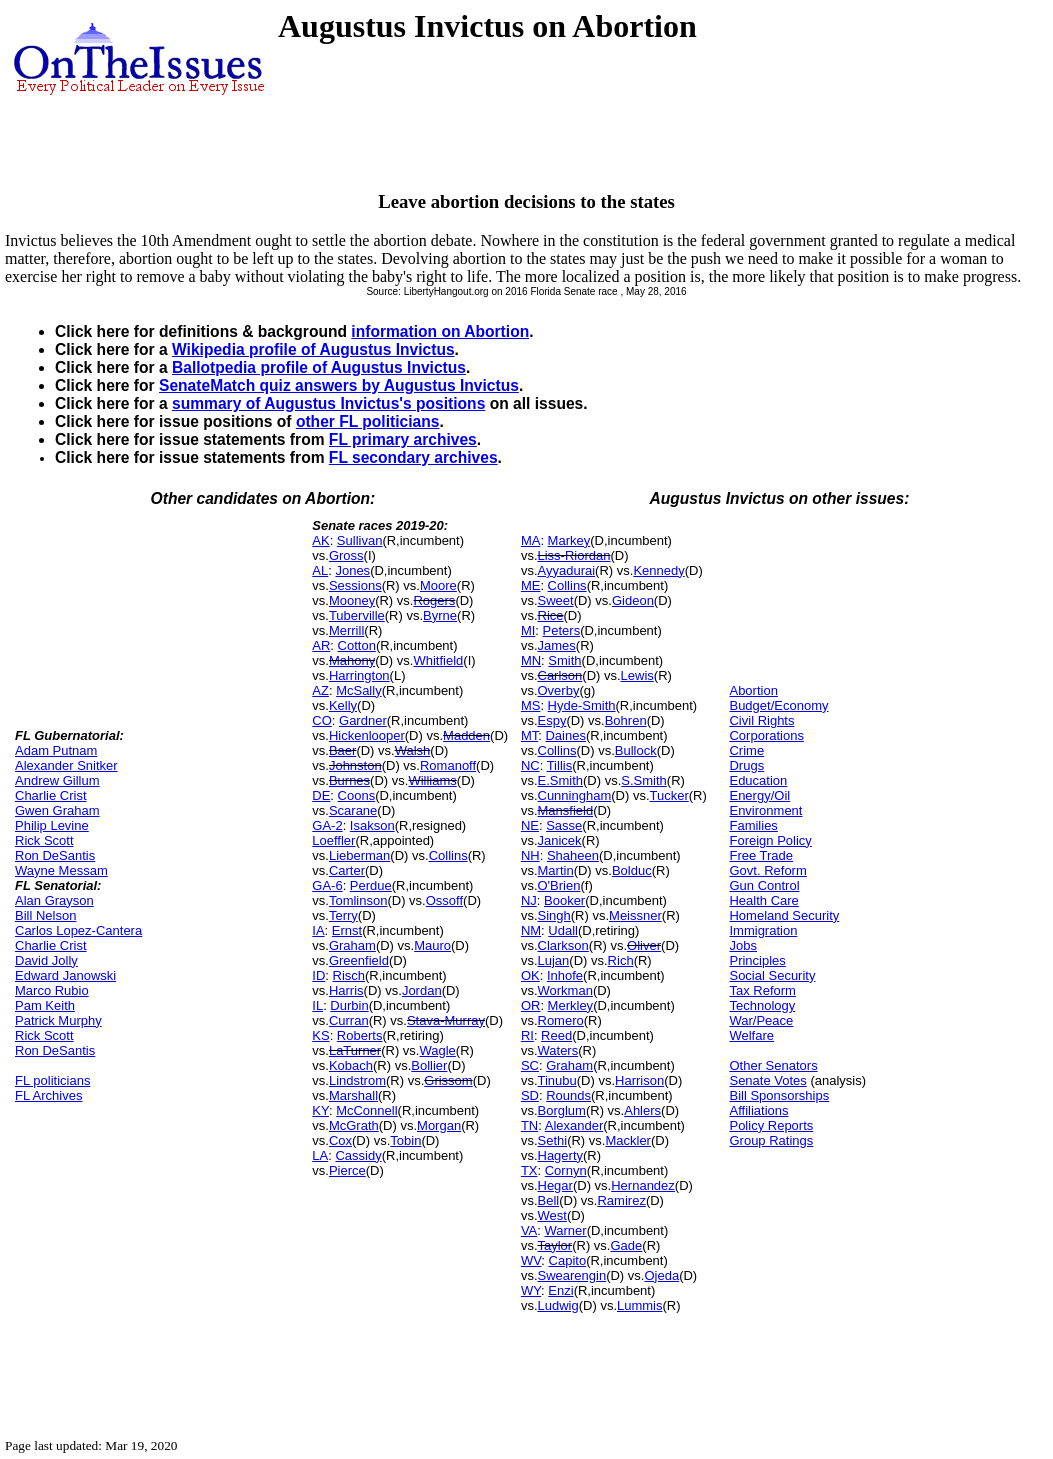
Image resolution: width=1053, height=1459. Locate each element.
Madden (466, 735)
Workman (565, 990)
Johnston (355, 765)
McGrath (354, 1125)
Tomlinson (358, 900)
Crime (746, 750)
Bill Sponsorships (779, 1095)
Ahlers (642, 1110)
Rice (551, 615)
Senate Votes (767, 1080)
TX (529, 1170)
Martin (556, 870)
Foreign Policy (770, 840)
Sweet (556, 600)
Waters (558, 1050)
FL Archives (48, 1095)
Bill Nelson (45, 915)
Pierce (347, 1170)
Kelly (343, 705)
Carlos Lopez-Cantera (78, 930)
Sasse (564, 825)
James (557, 645)
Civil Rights (761, 720)
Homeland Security (784, 915)
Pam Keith (45, 1005)
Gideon (633, 600)
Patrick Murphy (58, 1020)
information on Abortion (440, 331)
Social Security (772, 975)
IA (318, 930)
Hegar (555, 1185)
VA (529, 1230)
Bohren (626, 720)
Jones (352, 570)
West (552, 1215)
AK (320, 540)
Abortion (753, 690)
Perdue (371, 885)
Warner (566, 1230)
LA (320, 1155)
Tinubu (557, 1080)
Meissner (635, 915)
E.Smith (561, 780)
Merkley (571, 1005)
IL (317, 1005)
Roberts (360, 1035)
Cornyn (566, 1170)
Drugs (746, 765)
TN (529, 1125)
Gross (346, 555)
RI (527, 1035)
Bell (549, 1200)
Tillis (560, 765)
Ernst (347, 930)
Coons (357, 795)
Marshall (353, 1095)
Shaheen (573, 855)
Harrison (639, 1080)
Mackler (628, 1140)
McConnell (366, 1110)
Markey (569, 540)
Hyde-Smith (582, 705)
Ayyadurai (567, 570)
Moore (438, 585)
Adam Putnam (56, 750)
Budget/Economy (778, 705)
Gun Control (764, 885)
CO (322, 720)
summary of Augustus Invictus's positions (328, 403)
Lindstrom (357, 1080)
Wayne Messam (61, 870)
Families (753, 825)
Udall (563, 930)
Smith (564, 660)
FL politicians (52, 1080)
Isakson (372, 825)
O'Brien (559, 885)
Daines (565, 735)
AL (320, 570)
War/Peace (761, 1020)
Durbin (349, 1005)
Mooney (352, 600)
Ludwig (558, 1305)
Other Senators (773, 1065)
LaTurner (355, 1050)
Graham (352, 945)
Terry (343, 915)
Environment (765, 810)
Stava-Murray (446, 1020)
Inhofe (565, 975)
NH (530, 855)
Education (758, 780)
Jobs (742, 945)
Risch (349, 975)
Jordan (422, 990)
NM (531, 930)
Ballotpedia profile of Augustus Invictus (319, 367)
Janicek (560, 840)
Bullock (636, 750)
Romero (561, 1020)
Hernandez (643, 1185)
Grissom (448, 1080)
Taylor (555, 1245)
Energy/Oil (759, 795)
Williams (432, 780)
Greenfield (359, 960)
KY (320, 1110)
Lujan (554, 960)
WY (531, 1290)
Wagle (437, 1050)
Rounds (568, 1095)
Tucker (669, 795)
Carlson (560, 675)
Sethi (553, 1140)
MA (531, 540)
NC (530, 765)
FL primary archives (403, 439)
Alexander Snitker (66, 765)
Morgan (439, 1125)
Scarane (353, 810)
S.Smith (644, 780)
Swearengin (572, 1275)
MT (529, 735)
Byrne (440, 615)
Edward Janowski (65, 975)
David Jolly (46, 960)
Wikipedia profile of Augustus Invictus (313, 349)
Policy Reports (771, 1125)
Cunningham (575, 795)
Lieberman (359, 855)
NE (530, 825)
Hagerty (561, 1155)
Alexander (574, 1125)
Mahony (352, 660)
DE (321, 795)
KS (320, 1035)
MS (531, 705)
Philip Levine (52, 825)
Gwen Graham (57, 810)
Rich (621, 960)
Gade (626, 1245)
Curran (349, 1020)
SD (530, 1095)
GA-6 (327, 885)
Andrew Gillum (57, 780)
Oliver (644, 945)
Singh (554, 915)
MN (531, 660)
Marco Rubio (52, 990)
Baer (342, 750)
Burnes (349, 780)
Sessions (355, 585)
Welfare (751, 1035)
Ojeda (661, 1275)
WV (531, 1260)
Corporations (766, 735)
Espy (552, 720)
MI (528, 630)
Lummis (640, 1305)
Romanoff (448, 765)
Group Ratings (771, 1140)
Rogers (434, 600)
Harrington (359, 675)
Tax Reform (762, 990)
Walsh (413, 750)
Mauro (432, 945)
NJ (529, 900)
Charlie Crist (51, 795)
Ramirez (621, 1200)
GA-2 (327, 825)
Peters (562, 630)
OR (531, 1005)
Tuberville (357, 615)
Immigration (763, 930)
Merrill (346, 630)
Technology (762, 1005)
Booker (564, 900)
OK (530, 975)
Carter (347, 870)
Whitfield (438, 660)
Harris (346, 990)
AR (321, 645)
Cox (340, 1140)
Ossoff (444, 900)
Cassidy (358, 1155)
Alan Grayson (54, 900)
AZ (320, 690)
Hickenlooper (367, 735)
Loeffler (333, 840)
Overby (559, 690)
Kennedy (658, 570)
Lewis (637, 675)
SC (530, 1065)
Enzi (560, 1290)
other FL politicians (368, 421)
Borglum (562, 1110)
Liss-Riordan (574, 555)
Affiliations (758, 1110)
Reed (556, 1035)
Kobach (351, 1065)
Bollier (429, 1065)
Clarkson (563, 945)
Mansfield (566, 810)
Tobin (405, 1140)
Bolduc (632, 870)
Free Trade (761, 855)
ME (531, 585)
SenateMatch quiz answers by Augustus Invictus (339, 385)
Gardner (363, 720)
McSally (359, 690)
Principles (757, 960)
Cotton (357, 645)
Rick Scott (44, 840)
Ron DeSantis (55, 855)
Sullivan (360, 540)
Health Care (763, 900)
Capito (568, 1260)
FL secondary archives (413, 457)
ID (318, 975)
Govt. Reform (767, 870)
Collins (448, 855)
